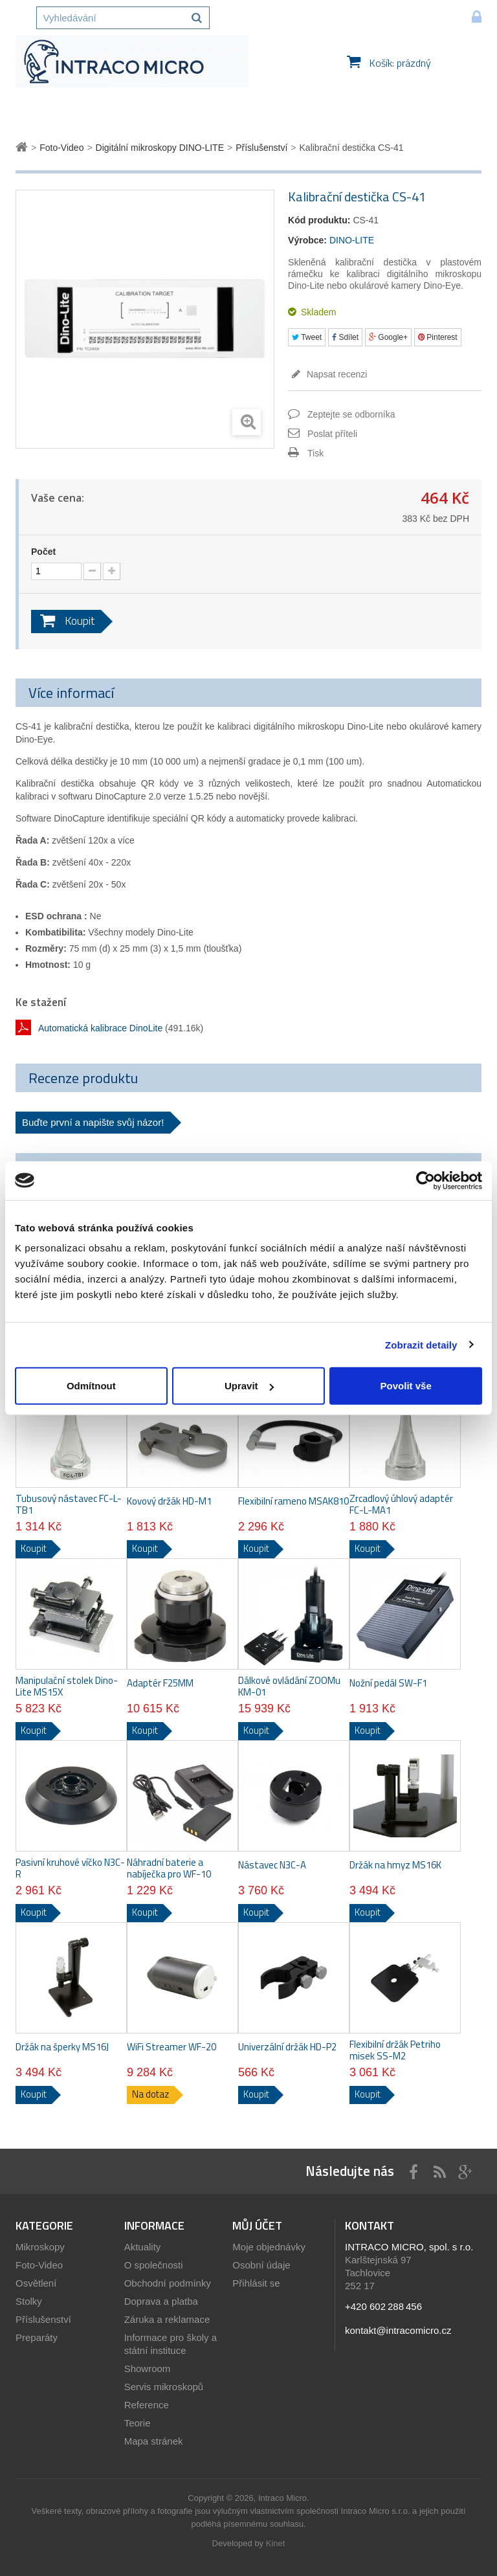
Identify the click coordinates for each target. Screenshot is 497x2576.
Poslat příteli (332, 434)
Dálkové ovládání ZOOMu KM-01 (289, 1686)
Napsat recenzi (335, 374)
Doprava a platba (161, 2301)
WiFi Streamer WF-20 (171, 2047)
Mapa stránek (153, 2441)
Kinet (275, 2543)
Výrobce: (307, 240)
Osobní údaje (261, 2264)
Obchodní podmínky (167, 2283)
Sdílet (345, 337)
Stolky (29, 2301)
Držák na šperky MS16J (62, 2047)
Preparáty (37, 2337)
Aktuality (142, 2246)
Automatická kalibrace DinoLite (100, 1028)
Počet (43, 551)
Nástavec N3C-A (272, 1865)
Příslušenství (43, 2319)
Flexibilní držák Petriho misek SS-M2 (395, 2050)
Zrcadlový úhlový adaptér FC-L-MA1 (401, 1504)
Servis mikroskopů (164, 2386)
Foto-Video (39, 2264)
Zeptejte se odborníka (351, 414)
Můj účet (257, 2225)
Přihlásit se (256, 2283)
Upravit (249, 1385)
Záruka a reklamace (167, 2319)
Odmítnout (91, 1385)
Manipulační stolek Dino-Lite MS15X (67, 1686)
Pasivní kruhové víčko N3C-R (70, 1868)
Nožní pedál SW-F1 (388, 1683)
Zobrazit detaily (421, 1344)
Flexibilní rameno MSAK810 (293, 1501)
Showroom (147, 2368)
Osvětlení (36, 2283)
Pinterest (438, 337)
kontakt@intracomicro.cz (398, 2330)
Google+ (388, 337)
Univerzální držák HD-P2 (287, 2047)
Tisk (315, 453)
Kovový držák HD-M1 (169, 1501)
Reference (146, 2404)
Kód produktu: (319, 220)
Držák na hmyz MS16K (395, 1865)
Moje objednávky (268, 2246)
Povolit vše (406, 1385)
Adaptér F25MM (160, 1683)
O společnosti (153, 2264)
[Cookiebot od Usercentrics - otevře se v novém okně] (425, 1180)
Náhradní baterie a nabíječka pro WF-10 (169, 1868)
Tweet (307, 337)
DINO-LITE (351, 240)
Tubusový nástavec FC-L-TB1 (69, 1504)
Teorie (137, 2422)
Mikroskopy (40, 2246)
